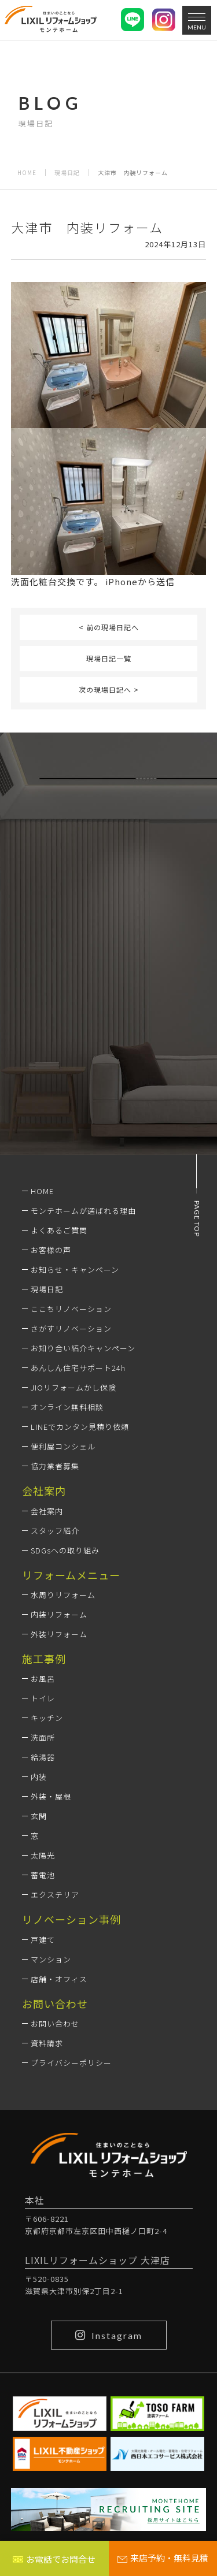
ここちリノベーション (71, 1308)
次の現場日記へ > (109, 689)
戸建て (43, 1939)
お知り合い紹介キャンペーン (83, 1348)
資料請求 (47, 2043)
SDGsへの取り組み (65, 1550)
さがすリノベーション (71, 1328)
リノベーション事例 (71, 1919)
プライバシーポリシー (71, 2062)
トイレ (43, 1698)
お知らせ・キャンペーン (75, 1269)
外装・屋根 (51, 1796)
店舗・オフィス (59, 1978)
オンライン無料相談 (67, 1407)
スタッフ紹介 (55, 1530)
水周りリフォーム (63, 1594)
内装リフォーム (59, 1614)
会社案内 (47, 1511)
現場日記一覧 (108, 658)
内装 (39, 1776)
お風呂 (43, 1678)
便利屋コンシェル (63, 1446)
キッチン (47, 1717)
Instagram (108, 2335)
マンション (51, 1959)
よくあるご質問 (59, 1230)
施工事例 (44, 1658)
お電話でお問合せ (54, 2559)
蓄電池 (43, 1874)
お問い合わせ (55, 2023)
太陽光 (43, 1855)
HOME (26, 172)
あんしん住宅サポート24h (78, 1367)
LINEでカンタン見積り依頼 (80, 1426)
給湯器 (43, 1757)
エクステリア (55, 1894)
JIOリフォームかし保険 (73, 1387)
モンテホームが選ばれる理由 (83, 1210)
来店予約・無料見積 (162, 2558)
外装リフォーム (59, 1634)
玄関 (39, 1816)
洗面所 (43, 1737)
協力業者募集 (55, 1465)
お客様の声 (51, 1249)
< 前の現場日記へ (109, 627)
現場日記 (67, 172)
